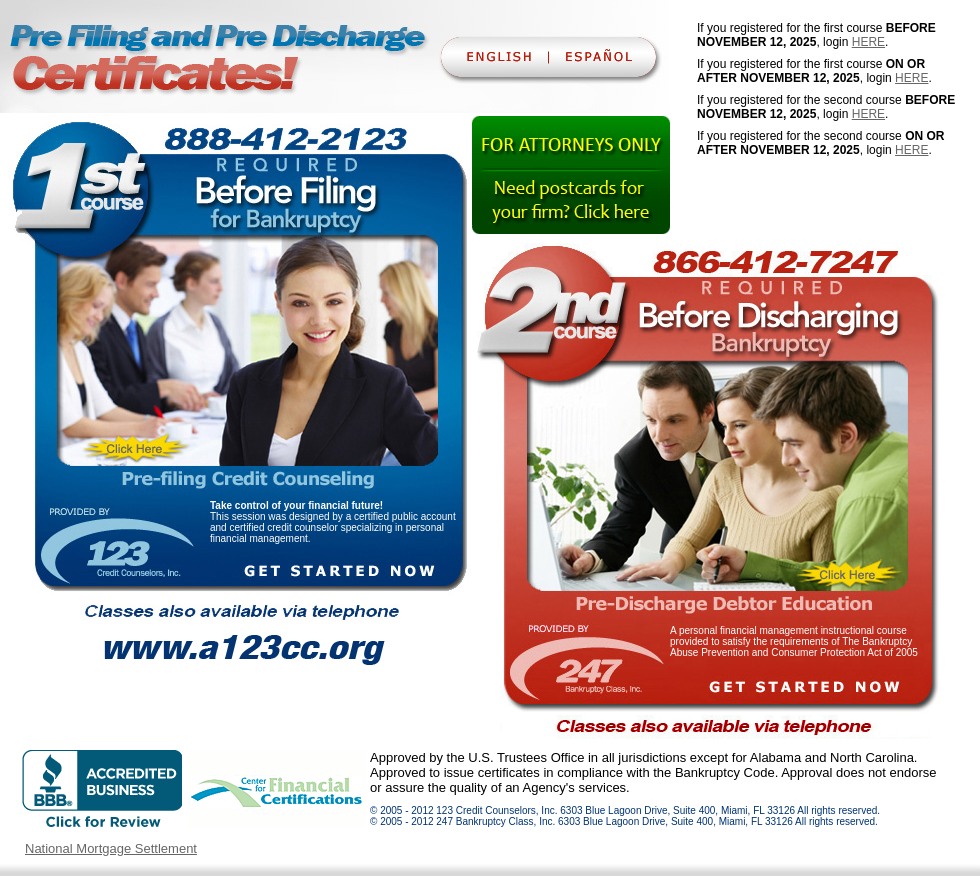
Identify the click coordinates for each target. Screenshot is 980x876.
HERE (868, 42)
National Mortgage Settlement (111, 848)
